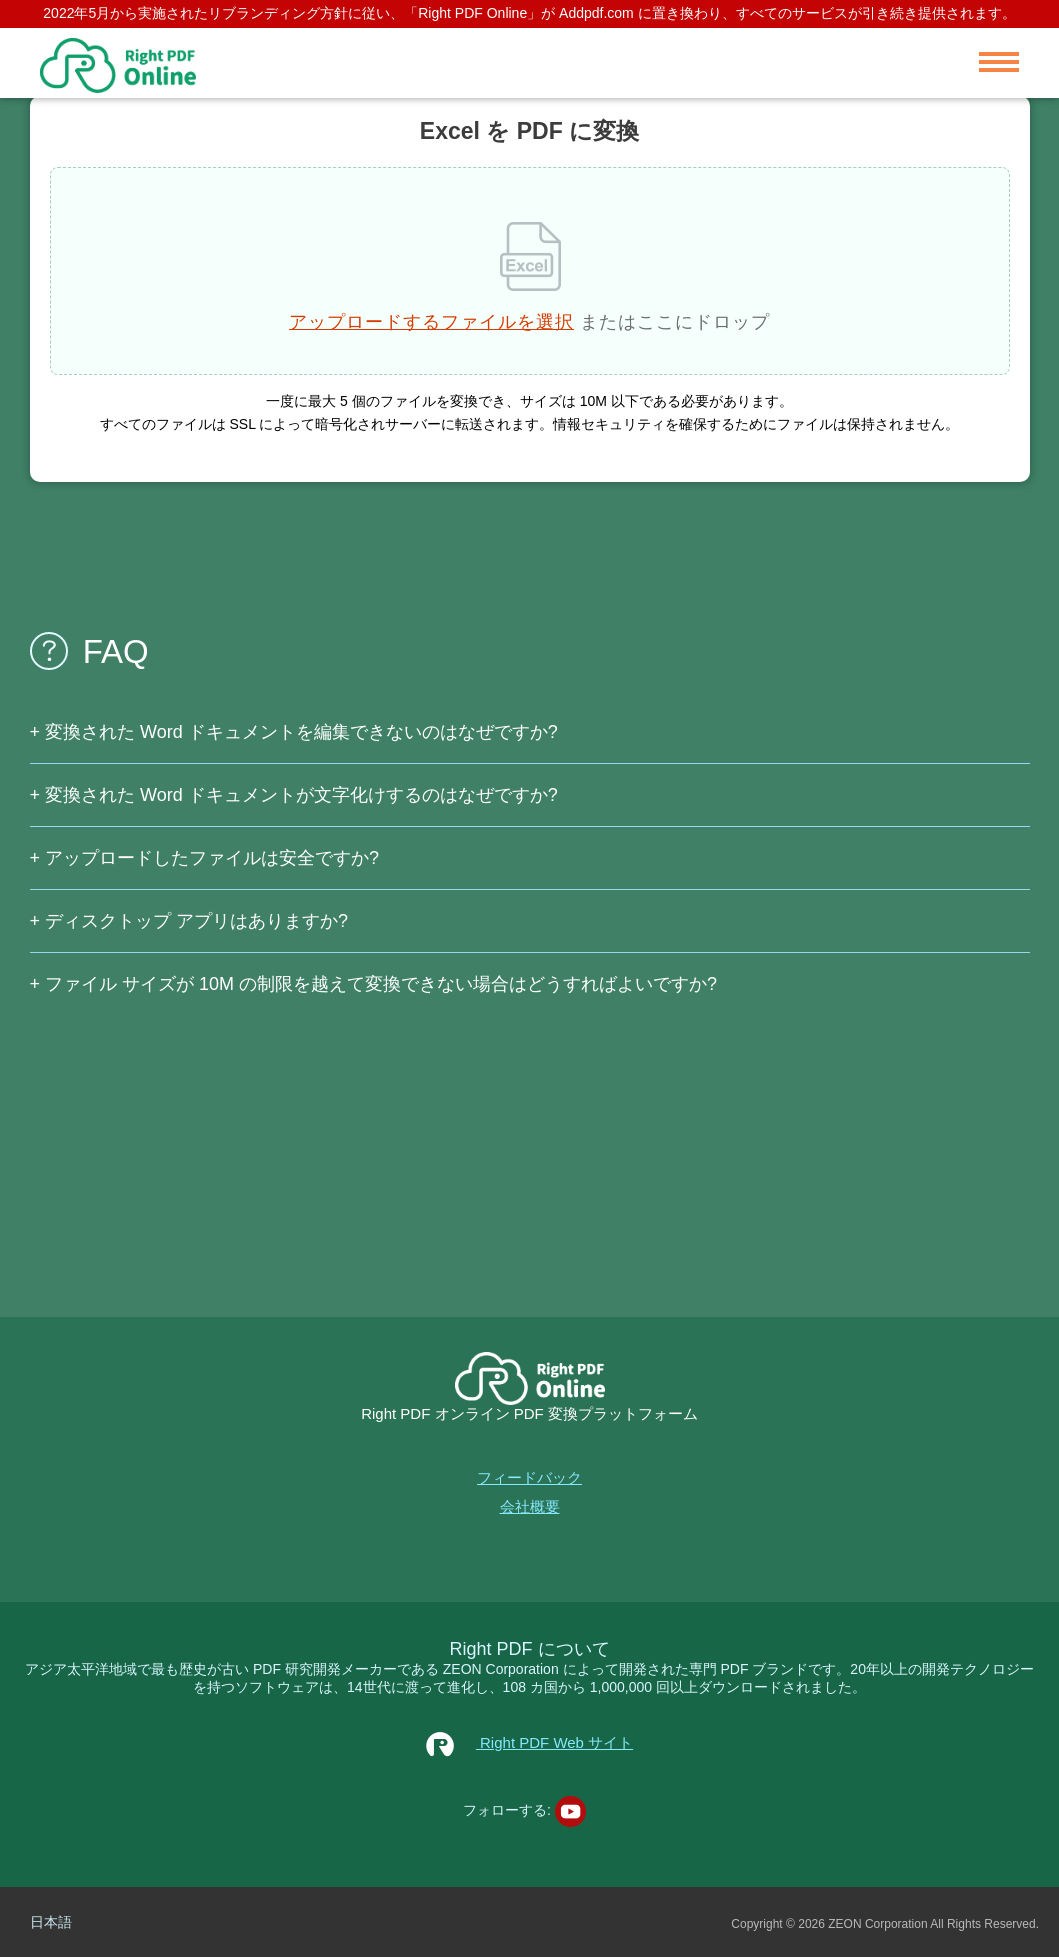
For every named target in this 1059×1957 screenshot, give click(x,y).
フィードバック (529, 1477)
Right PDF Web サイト (529, 1742)
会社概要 (530, 1506)
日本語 (51, 1922)
